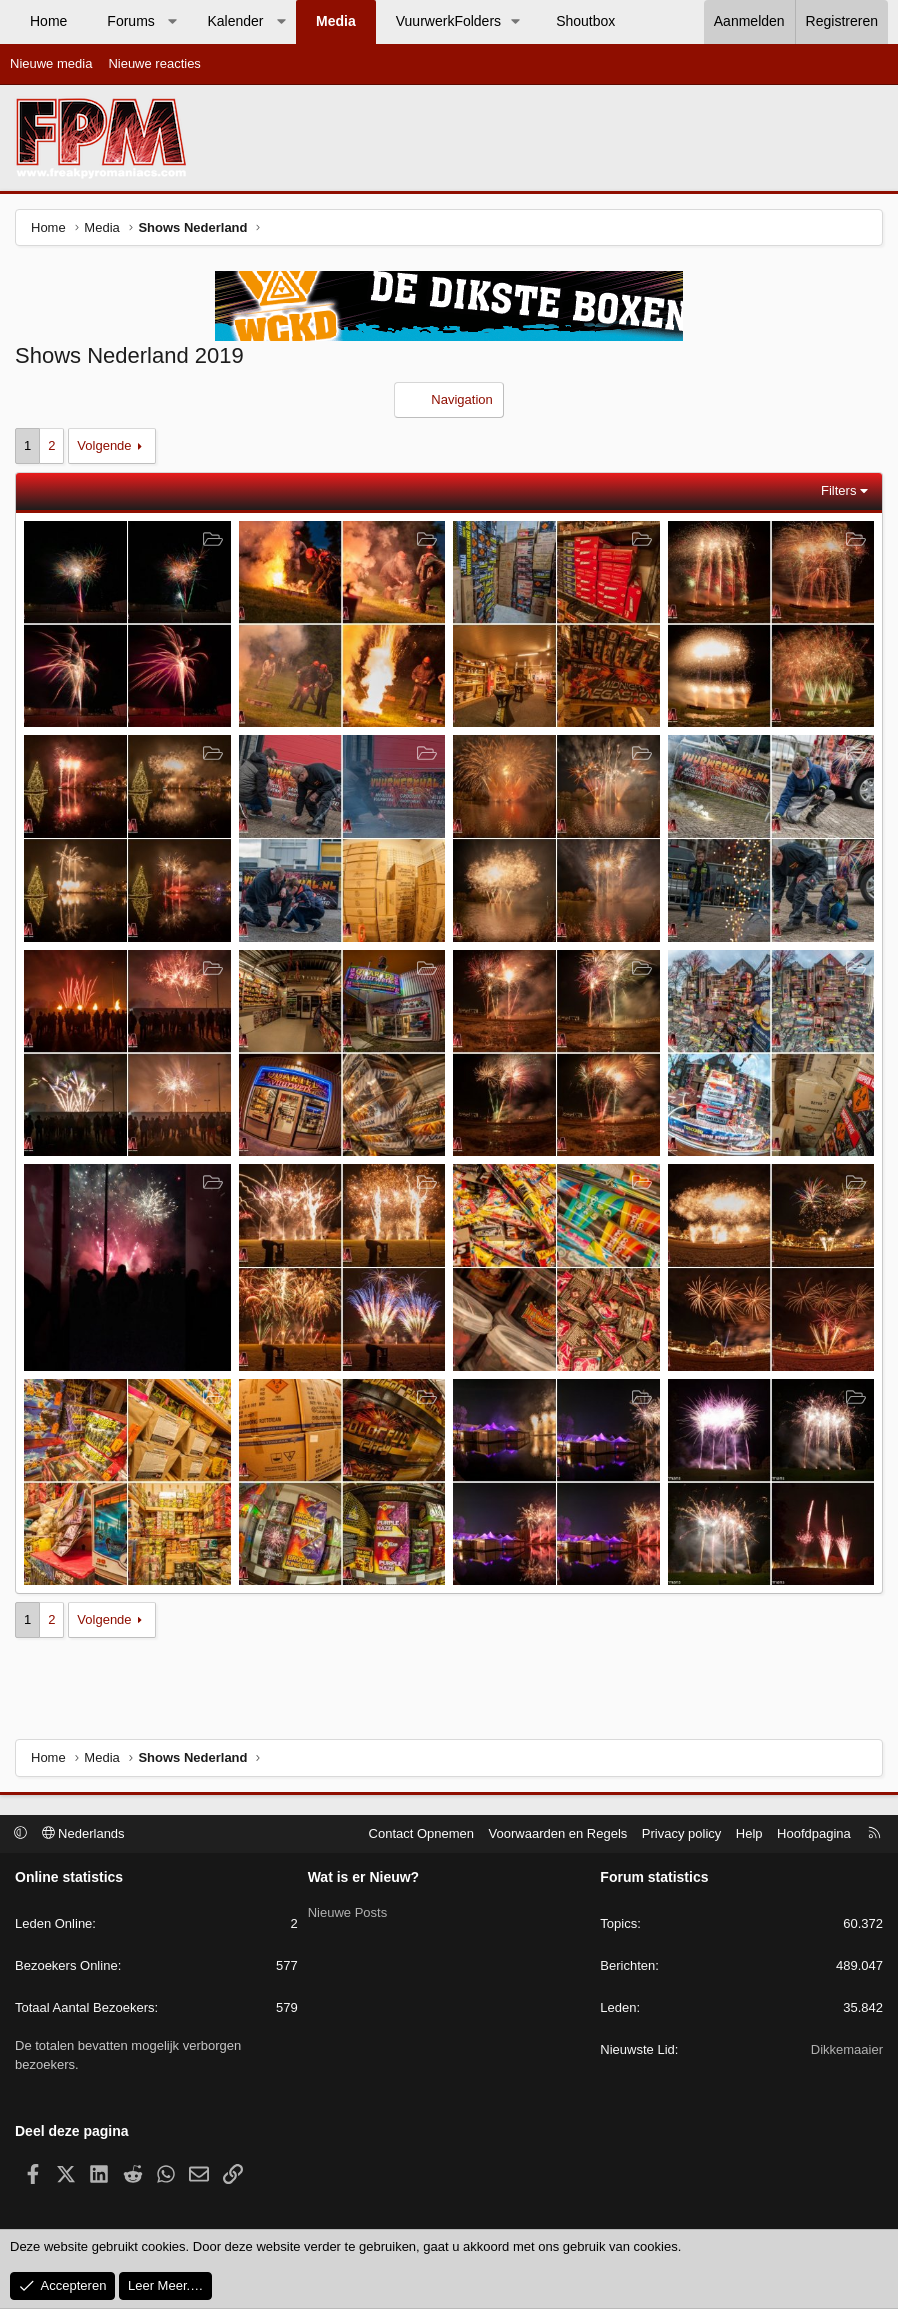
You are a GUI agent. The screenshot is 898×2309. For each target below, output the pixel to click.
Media (336, 21)
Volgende (104, 445)
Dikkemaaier (847, 2049)
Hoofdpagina (814, 1833)
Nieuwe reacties (154, 63)
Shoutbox (585, 21)
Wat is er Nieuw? (364, 1877)
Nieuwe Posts (347, 1911)
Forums (130, 21)
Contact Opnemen (422, 1833)
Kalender (235, 21)
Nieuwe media (51, 63)
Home (48, 21)
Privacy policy (681, 1833)
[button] (172, 22)
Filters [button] (838, 490)
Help (749, 1833)
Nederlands (83, 1833)
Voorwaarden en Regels (558, 1833)
